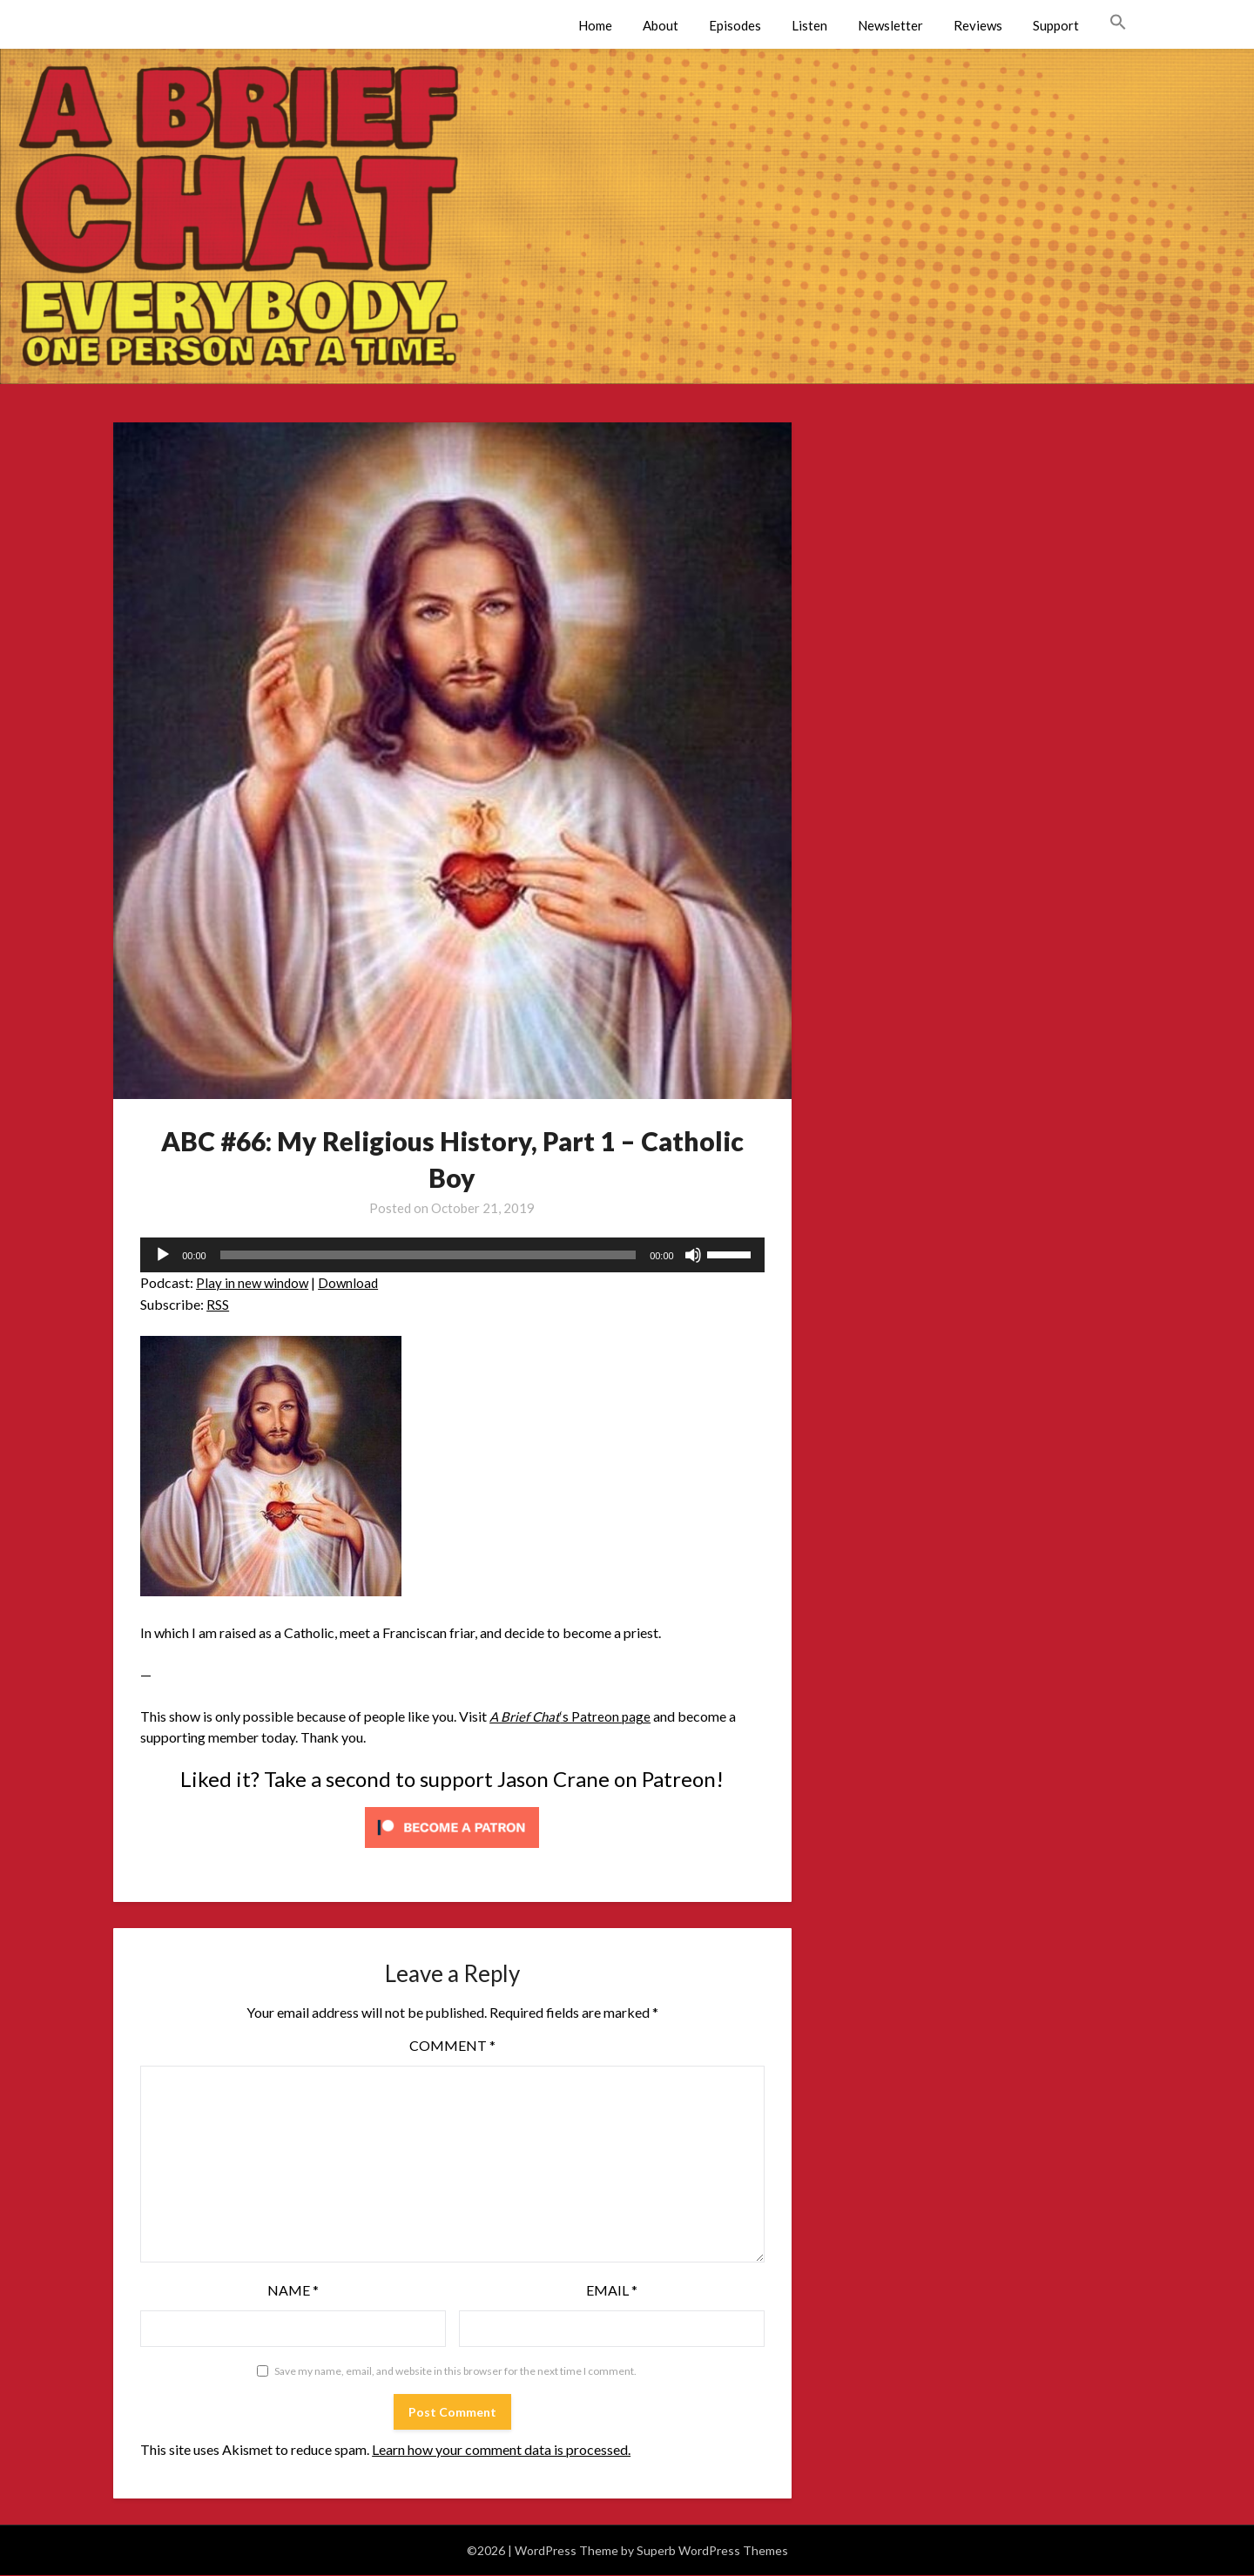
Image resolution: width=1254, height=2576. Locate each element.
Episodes (735, 25)
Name (293, 2290)
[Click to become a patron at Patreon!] (452, 1851)
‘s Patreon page (571, 1716)
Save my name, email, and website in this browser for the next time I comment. (455, 2370)
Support (1056, 25)
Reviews (978, 25)
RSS (217, 1304)
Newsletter (890, 25)
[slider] (428, 1255)
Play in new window (254, 1282)
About (660, 25)
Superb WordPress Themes (712, 2550)
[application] (452, 1254)
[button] (1118, 22)
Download (352, 1282)
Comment (452, 2045)
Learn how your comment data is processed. (501, 2449)
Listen (809, 25)
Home (595, 25)
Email (611, 2290)
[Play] (163, 1255)
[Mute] (693, 1255)
